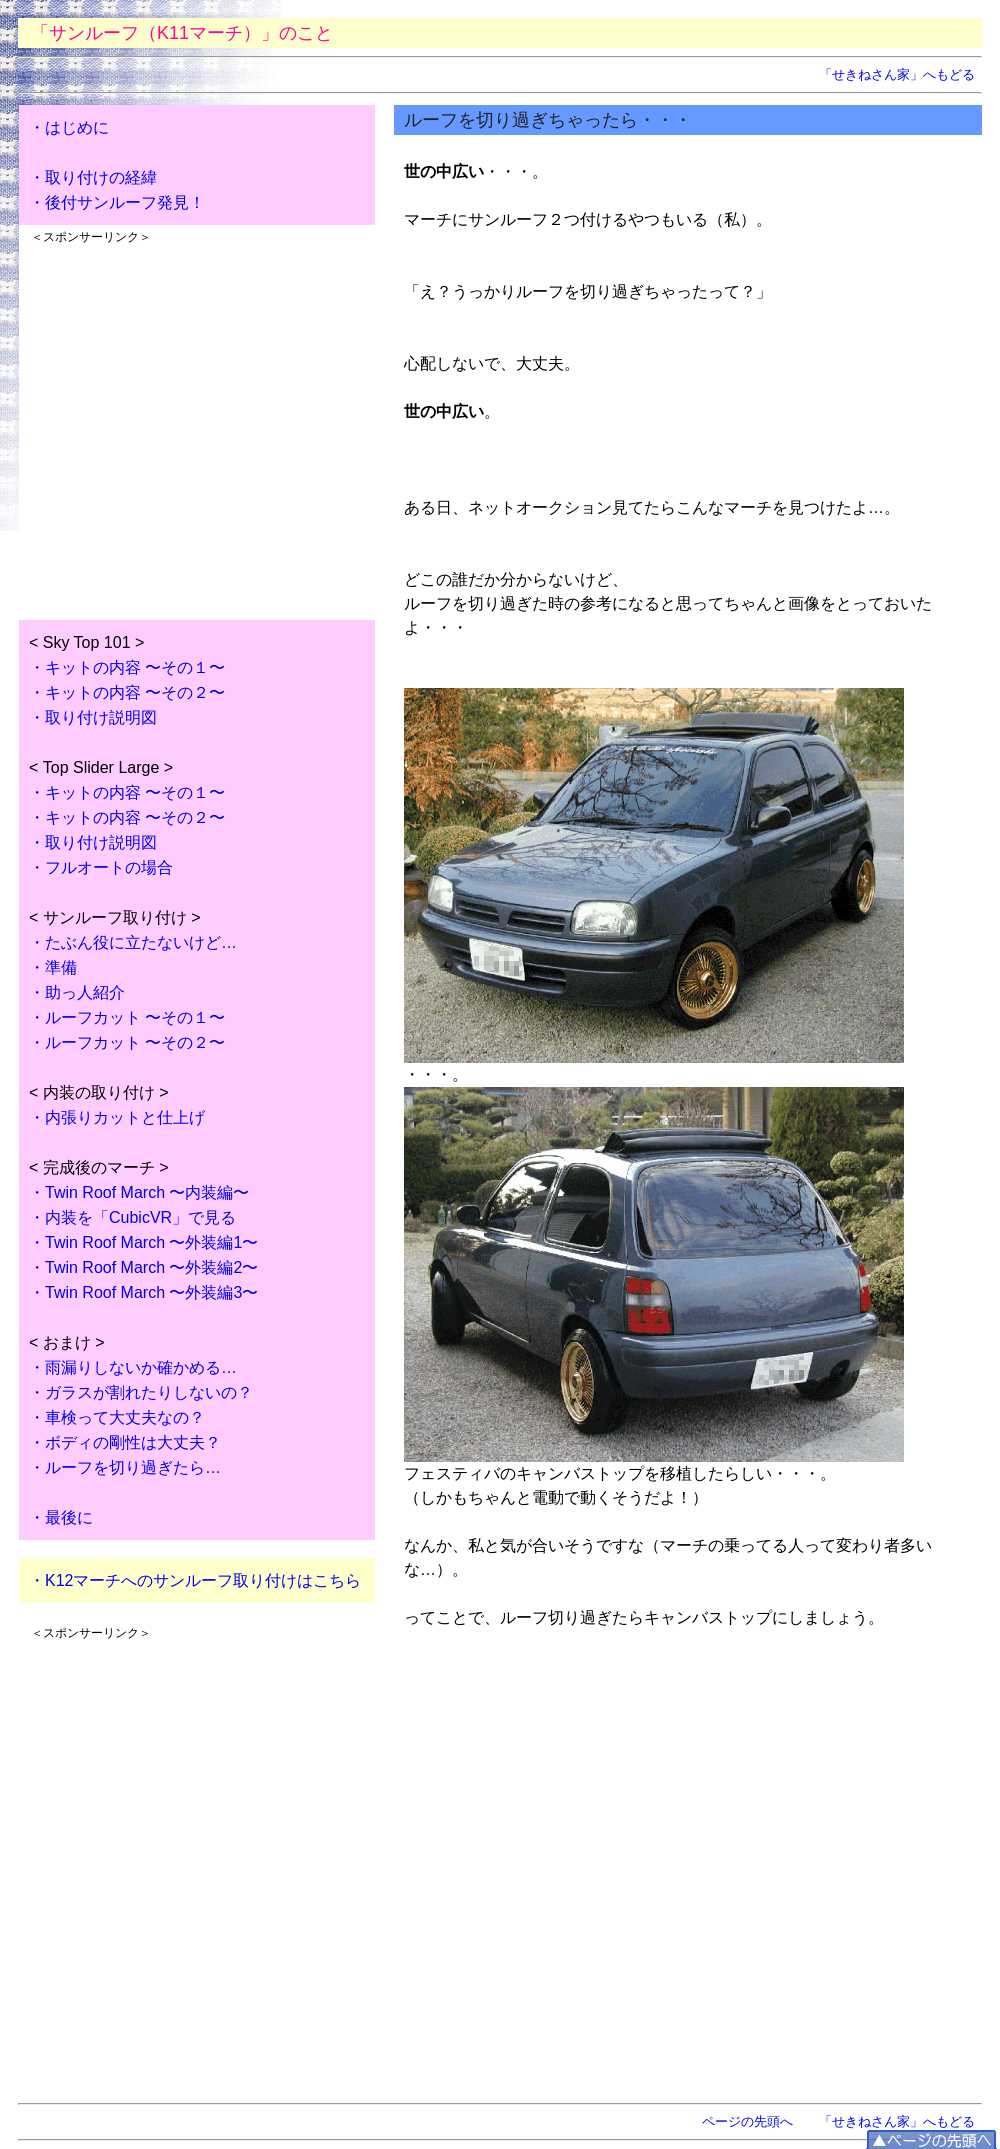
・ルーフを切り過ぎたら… (125, 1467)
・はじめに (69, 127)
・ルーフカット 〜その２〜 (127, 1042)
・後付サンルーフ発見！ (117, 202)
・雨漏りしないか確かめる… (133, 1367)
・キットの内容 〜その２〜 (127, 692)
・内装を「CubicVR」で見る (132, 1217)
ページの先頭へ (747, 2121)
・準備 (53, 967)
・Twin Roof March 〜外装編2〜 (143, 1267)
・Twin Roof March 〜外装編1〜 (143, 1242)
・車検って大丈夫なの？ (117, 1417)
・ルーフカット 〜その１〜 (127, 1017)
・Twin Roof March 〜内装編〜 (139, 1192)
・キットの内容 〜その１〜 (127, 667)
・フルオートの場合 (101, 867)
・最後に (61, 1517)
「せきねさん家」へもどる (897, 74)
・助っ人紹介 (77, 992)
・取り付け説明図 (93, 717)
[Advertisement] (187, 432)
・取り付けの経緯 (93, 177)
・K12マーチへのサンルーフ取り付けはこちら (195, 1580)
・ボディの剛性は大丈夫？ (125, 1442)
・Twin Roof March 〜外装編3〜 (143, 1292)
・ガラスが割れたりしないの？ (141, 1392)
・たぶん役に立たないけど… (133, 942)
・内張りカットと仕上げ (117, 1117)
